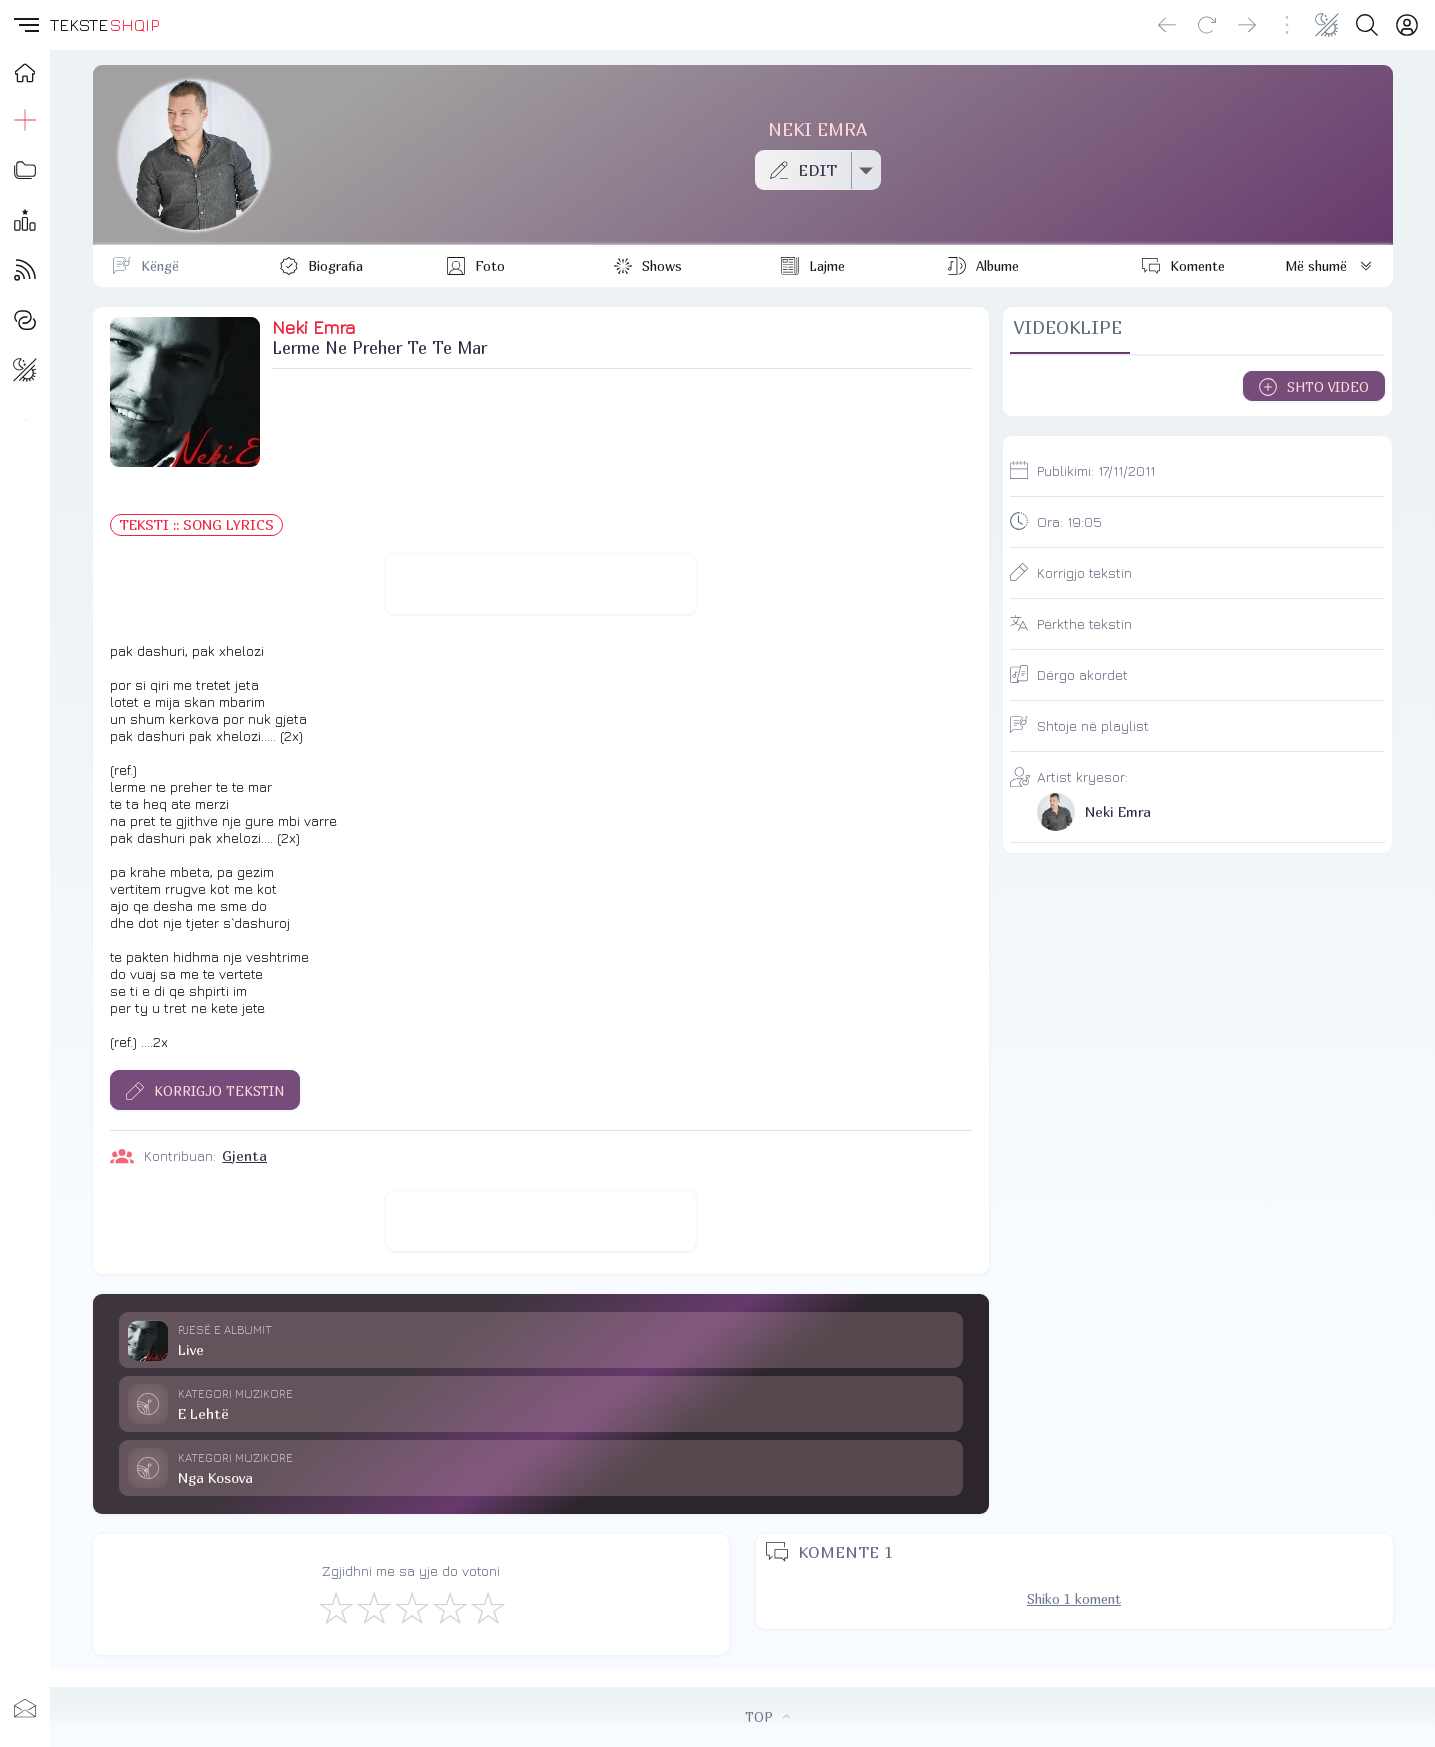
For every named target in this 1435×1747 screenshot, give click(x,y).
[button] (25, 25)
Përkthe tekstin (1084, 623)
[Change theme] (1327, 25)
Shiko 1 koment (1074, 1599)
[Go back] (1167, 25)
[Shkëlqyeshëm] (487, 1607)
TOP (767, 1717)
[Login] (1407, 25)
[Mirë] (411, 1607)
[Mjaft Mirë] (449, 1607)
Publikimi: (1096, 470)
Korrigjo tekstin (1084, 572)
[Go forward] (1247, 25)
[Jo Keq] (373, 1607)
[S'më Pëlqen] (335, 1607)
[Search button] (1367, 25)
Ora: (1069, 521)
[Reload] (1207, 25)
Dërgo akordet (1082, 674)
